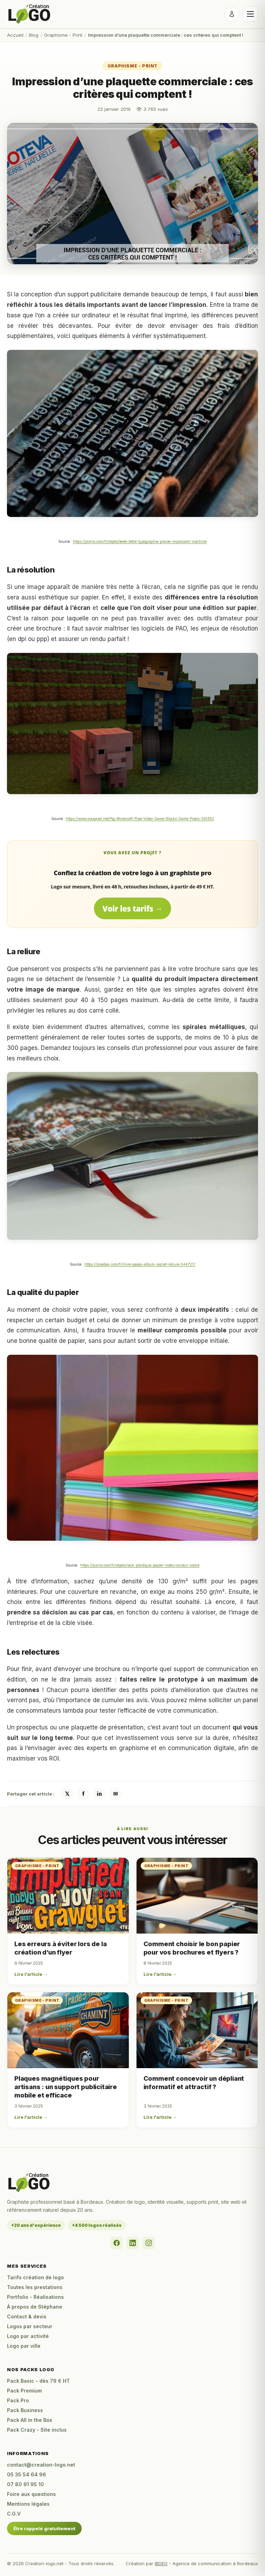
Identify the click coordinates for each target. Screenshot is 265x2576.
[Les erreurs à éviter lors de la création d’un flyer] (68, 1896)
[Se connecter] (231, 14)
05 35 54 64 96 (26, 2474)
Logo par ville (24, 2346)
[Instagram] (148, 2243)
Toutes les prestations (34, 2287)
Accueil (15, 35)
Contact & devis (26, 2316)
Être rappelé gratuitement (44, 2528)
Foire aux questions (31, 2494)
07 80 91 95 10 (25, 2484)
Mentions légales (28, 2504)
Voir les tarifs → (132, 908)
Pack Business (25, 2410)
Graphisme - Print (63, 35)
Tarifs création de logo (35, 2277)
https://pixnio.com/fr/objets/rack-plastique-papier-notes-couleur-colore (139, 1565)
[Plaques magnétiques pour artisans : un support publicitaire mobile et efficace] (68, 2030)
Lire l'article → (31, 1974)
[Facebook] (116, 2243)
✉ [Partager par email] (115, 1793)
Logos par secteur (29, 2326)
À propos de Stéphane (34, 2307)
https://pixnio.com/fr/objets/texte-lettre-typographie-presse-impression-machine (140, 541)
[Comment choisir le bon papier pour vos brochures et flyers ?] (197, 1896)
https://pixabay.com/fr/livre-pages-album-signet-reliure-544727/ (140, 1264)
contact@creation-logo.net (41, 2465)
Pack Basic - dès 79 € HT (38, 2381)
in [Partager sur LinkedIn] (99, 1793)
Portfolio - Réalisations (35, 2297)
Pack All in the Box (29, 2420)
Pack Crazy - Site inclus (37, 2430)
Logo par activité (28, 2336)
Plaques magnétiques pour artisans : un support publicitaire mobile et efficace (65, 2087)
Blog (33, 35)
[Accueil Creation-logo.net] (29, 14)
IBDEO (161, 2563)
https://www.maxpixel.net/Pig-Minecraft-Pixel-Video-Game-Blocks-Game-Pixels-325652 (140, 818)
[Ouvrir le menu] (250, 14)
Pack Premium (24, 2391)
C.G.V (14, 2514)
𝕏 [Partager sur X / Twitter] (67, 1793)
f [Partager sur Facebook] (83, 1793)
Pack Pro (18, 2400)
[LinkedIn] (132, 2243)
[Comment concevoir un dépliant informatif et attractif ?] (197, 2030)
